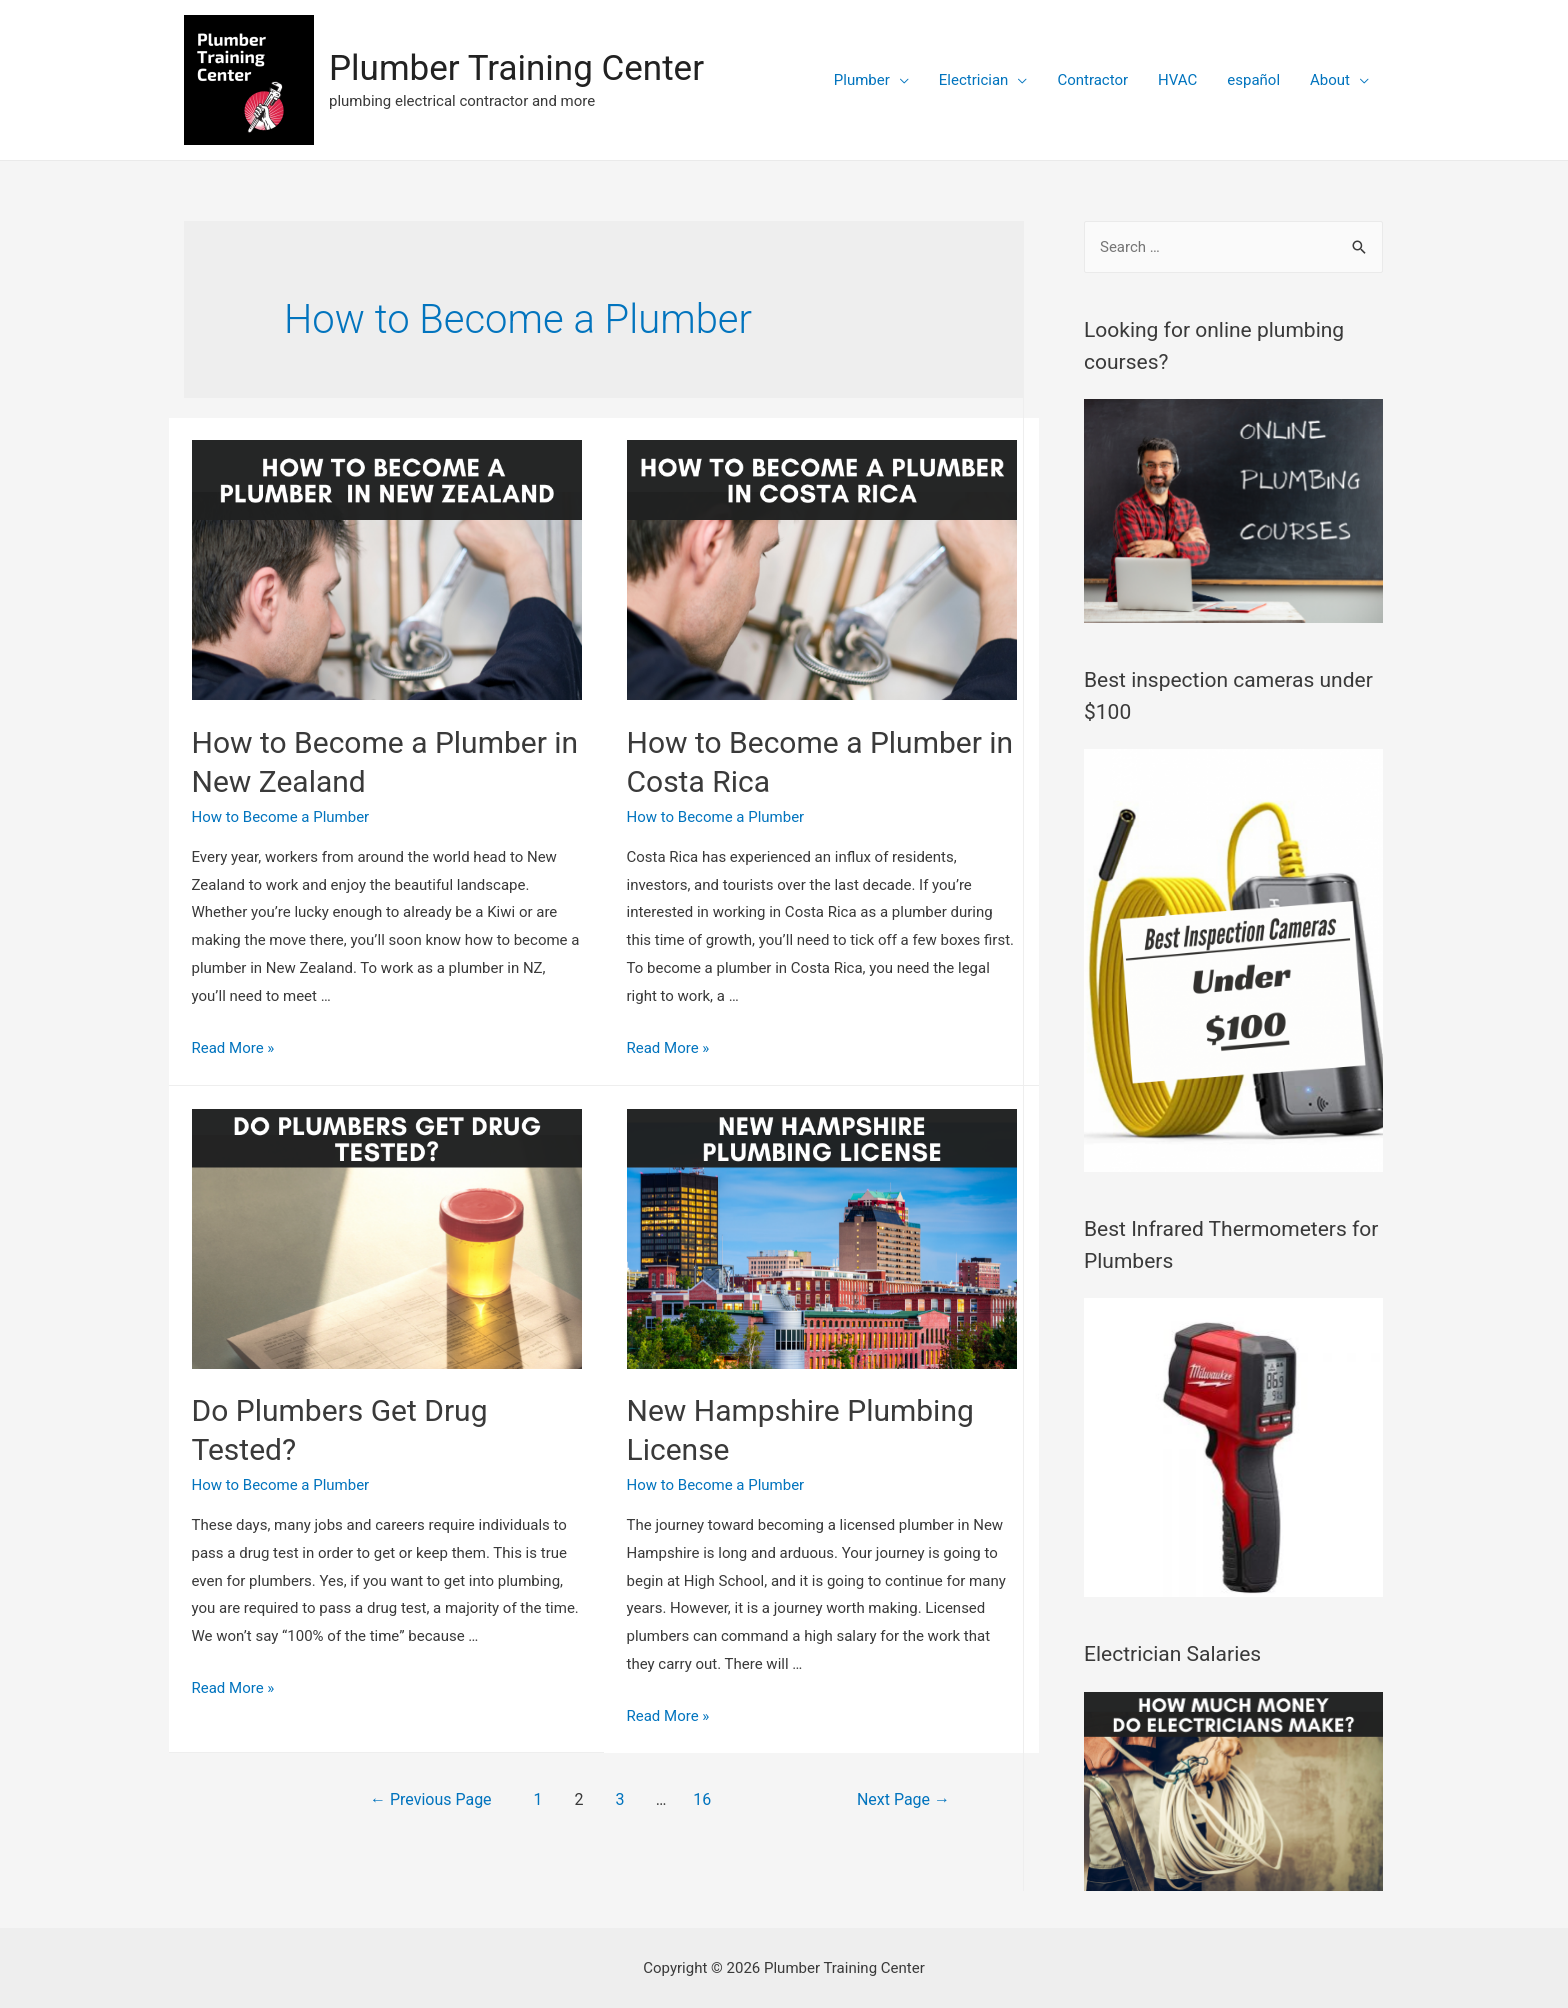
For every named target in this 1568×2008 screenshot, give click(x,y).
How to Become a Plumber (281, 817)
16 (702, 1799)
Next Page (903, 1799)
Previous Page (431, 1799)
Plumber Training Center (516, 68)
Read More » (233, 1048)
